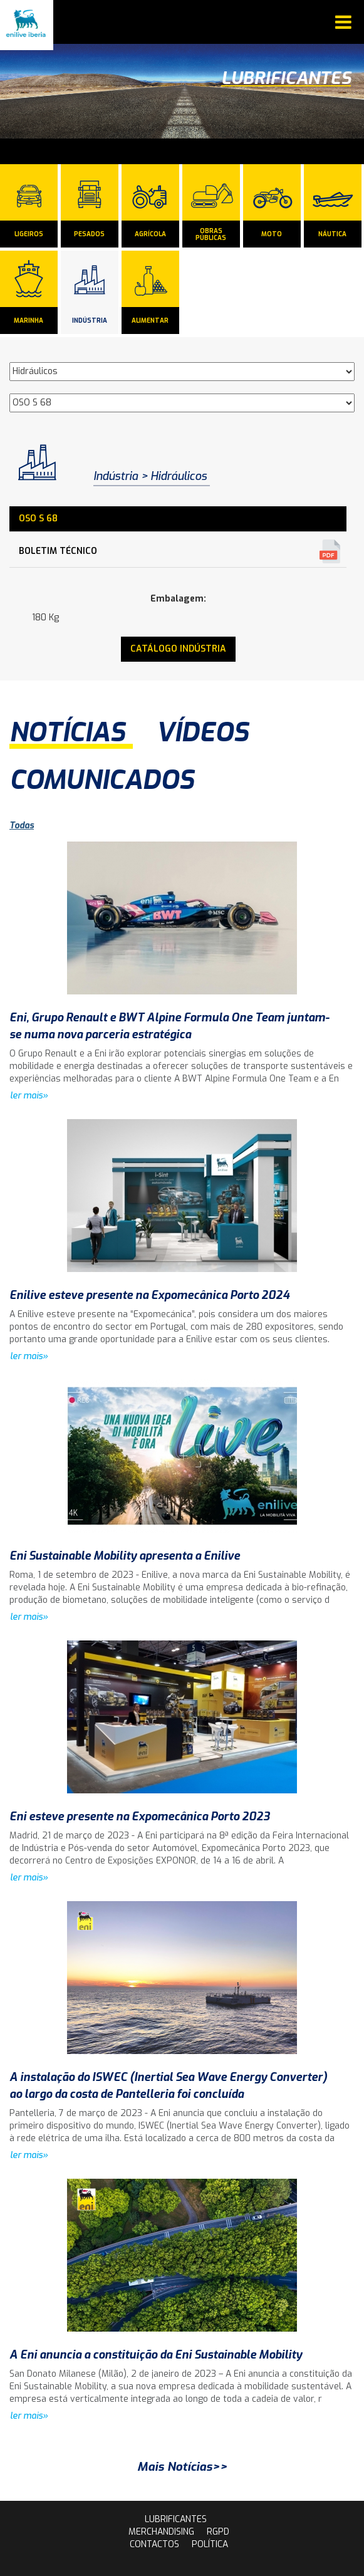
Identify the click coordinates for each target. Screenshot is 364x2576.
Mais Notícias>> (182, 2466)
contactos (154, 2544)
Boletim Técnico (58, 551)
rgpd (218, 2532)
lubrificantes (176, 2519)
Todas (21, 826)
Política (210, 2544)
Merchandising (161, 2532)
